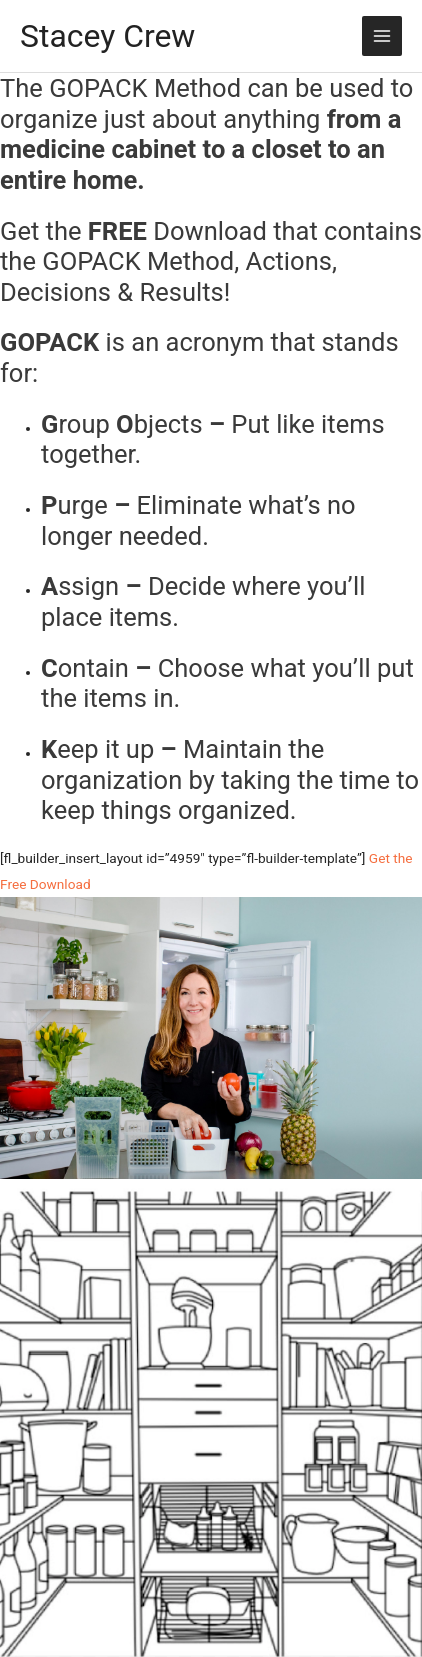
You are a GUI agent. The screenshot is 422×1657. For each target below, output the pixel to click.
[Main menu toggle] (382, 36)
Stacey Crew (107, 36)
